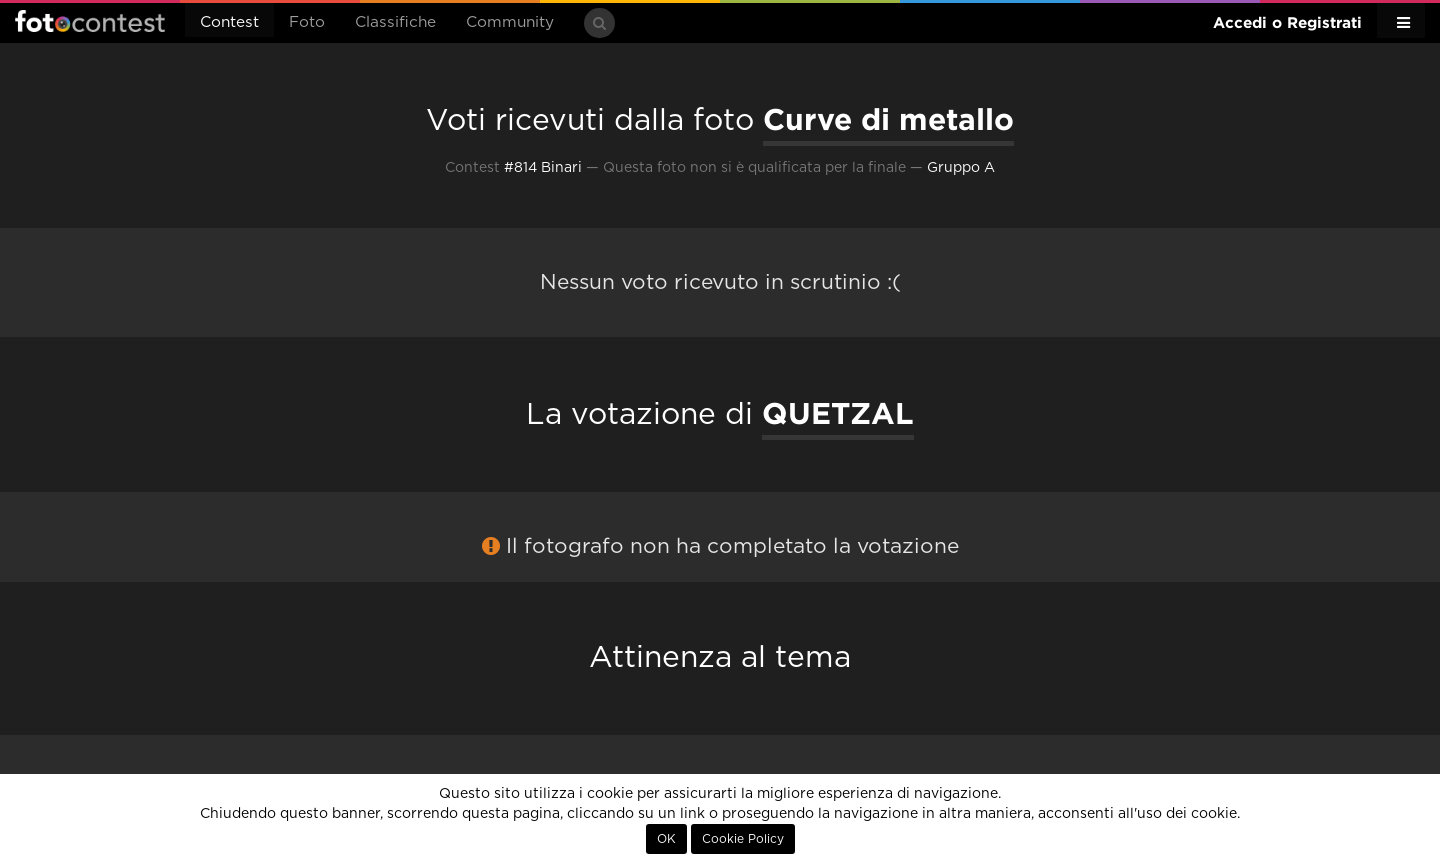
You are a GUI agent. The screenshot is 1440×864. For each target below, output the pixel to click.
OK (666, 839)
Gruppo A (961, 168)
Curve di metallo (888, 119)
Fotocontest (90, 21)
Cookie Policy (743, 839)
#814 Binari (543, 168)
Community (510, 22)
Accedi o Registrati (1287, 22)
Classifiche (395, 22)
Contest (229, 22)
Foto (307, 22)
